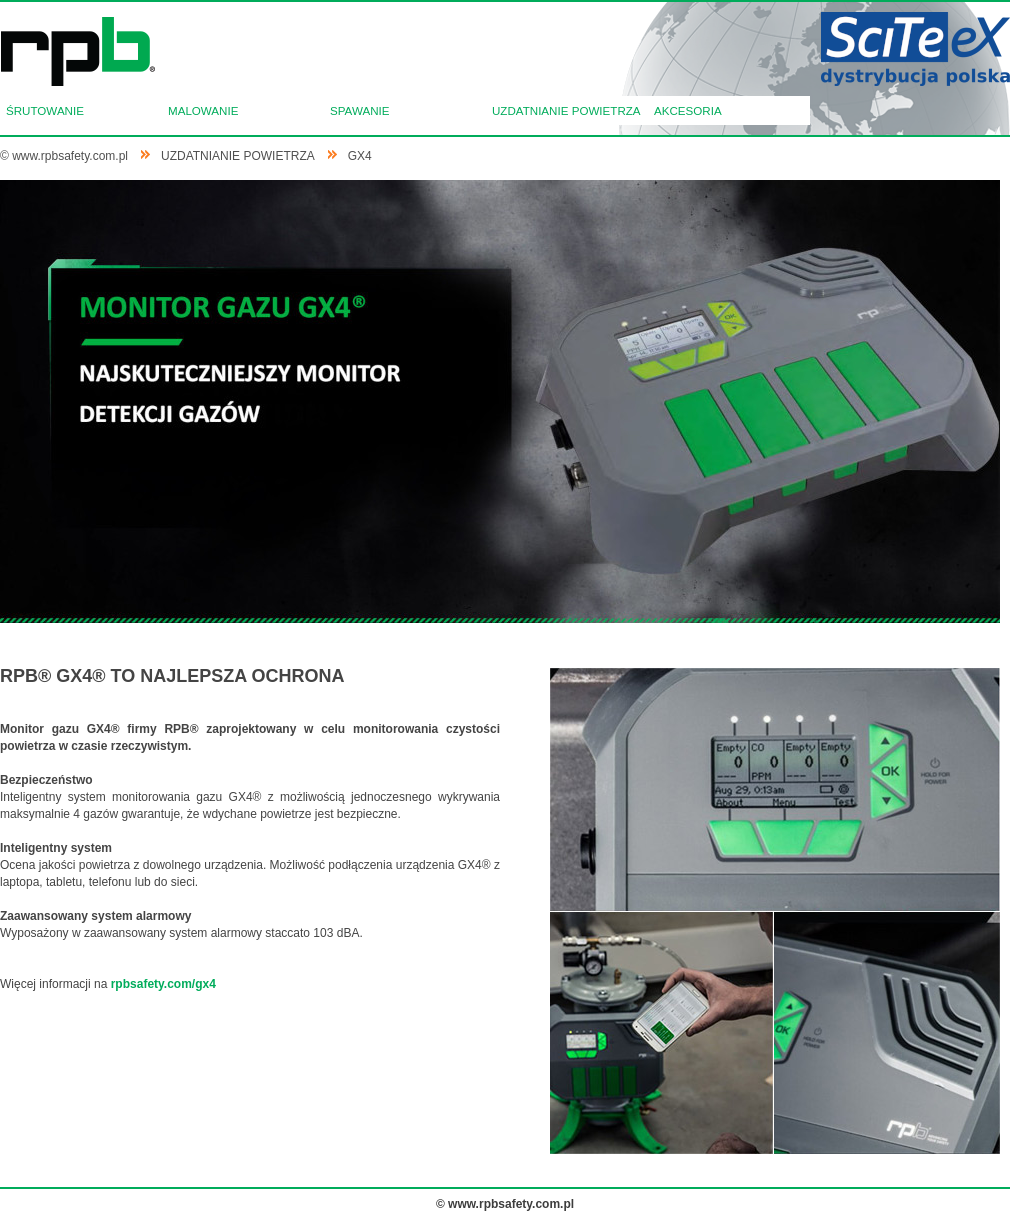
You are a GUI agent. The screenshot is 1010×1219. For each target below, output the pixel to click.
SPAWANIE (359, 110)
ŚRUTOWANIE (45, 110)
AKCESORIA (688, 110)
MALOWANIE (203, 110)
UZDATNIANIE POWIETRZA (566, 110)
